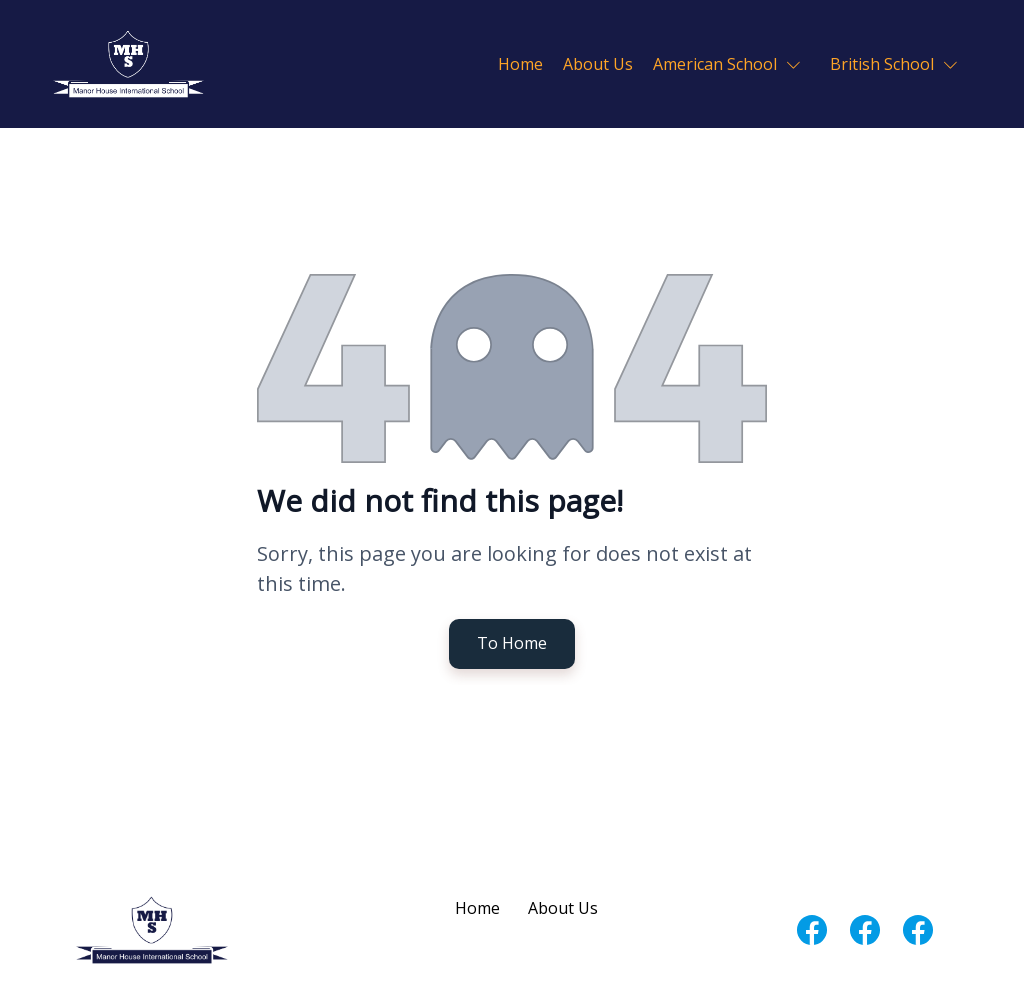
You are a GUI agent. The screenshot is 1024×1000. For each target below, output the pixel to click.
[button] (731, 64)
